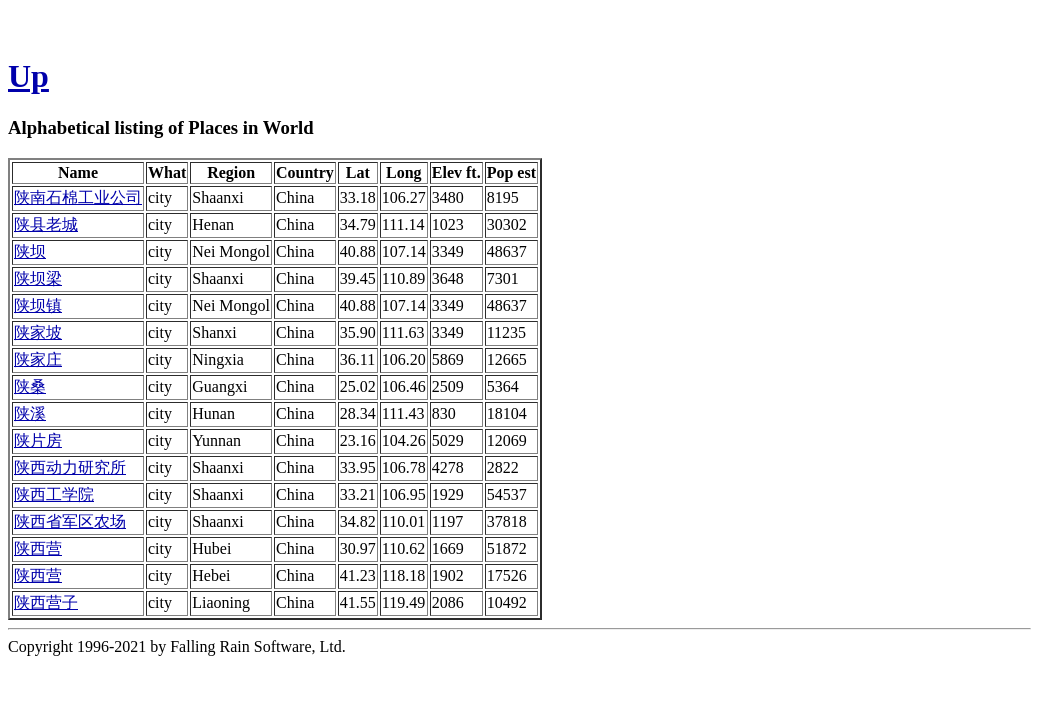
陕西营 (38, 548)
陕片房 (38, 440)
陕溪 (30, 413)
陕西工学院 (54, 494)
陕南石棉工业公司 (78, 197)
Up (28, 76)
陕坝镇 (38, 305)
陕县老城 (46, 224)
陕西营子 (46, 602)
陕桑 (30, 386)
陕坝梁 (38, 278)
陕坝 (30, 251)
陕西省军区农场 (70, 521)
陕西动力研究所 (70, 467)
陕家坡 (38, 332)
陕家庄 (38, 359)
